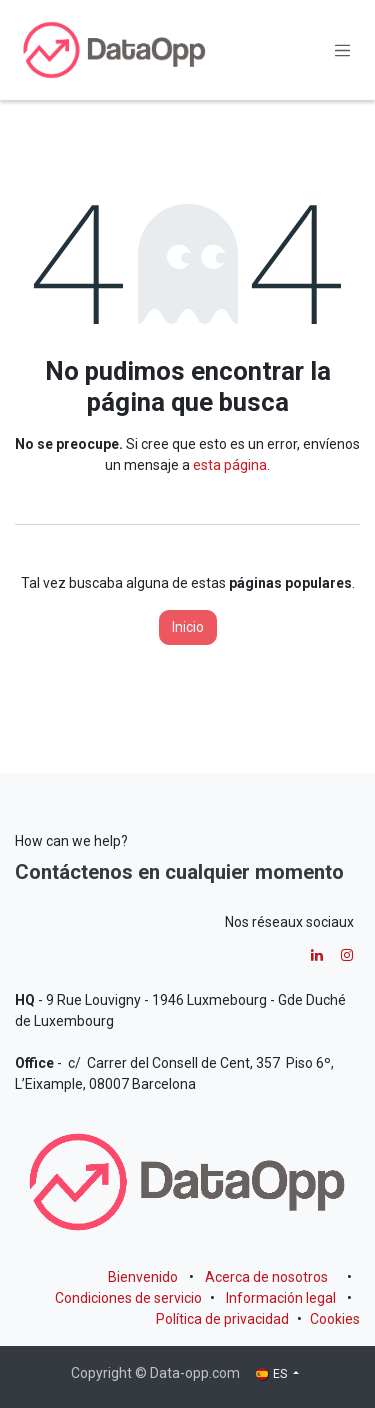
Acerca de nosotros (266, 1277)
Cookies (335, 1319)
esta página (230, 465)
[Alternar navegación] (343, 50)
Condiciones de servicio (128, 1298)
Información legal (281, 1298)
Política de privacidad (222, 1319)
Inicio (188, 627)
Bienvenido (143, 1277)
